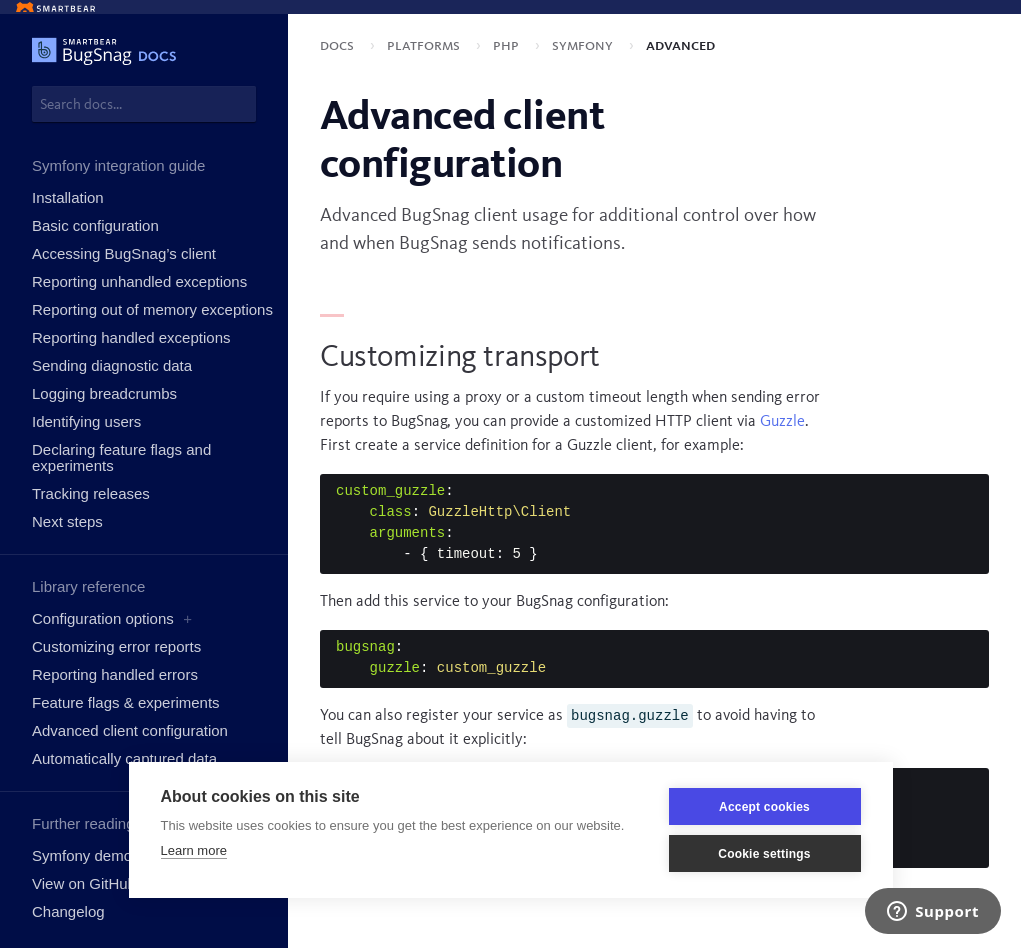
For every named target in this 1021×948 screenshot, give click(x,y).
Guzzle (782, 422)
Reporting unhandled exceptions (139, 281)
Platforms (425, 46)
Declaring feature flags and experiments (121, 457)
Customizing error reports (116, 646)
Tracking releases (91, 493)
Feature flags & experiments (126, 702)
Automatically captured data (124, 758)
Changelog (68, 911)
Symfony (584, 46)
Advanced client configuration (130, 730)
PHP (508, 46)
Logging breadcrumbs (104, 393)
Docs (339, 46)
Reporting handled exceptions (131, 337)
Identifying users (86, 421)
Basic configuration (95, 225)
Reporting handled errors (115, 674)
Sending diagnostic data (112, 365)
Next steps (67, 521)
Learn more (194, 850)
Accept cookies (764, 807)
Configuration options (103, 618)
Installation (68, 197)
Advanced (680, 46)
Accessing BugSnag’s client (124, 253)
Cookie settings (764, 854)
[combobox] (144, 104)
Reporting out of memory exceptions (152, 309)
